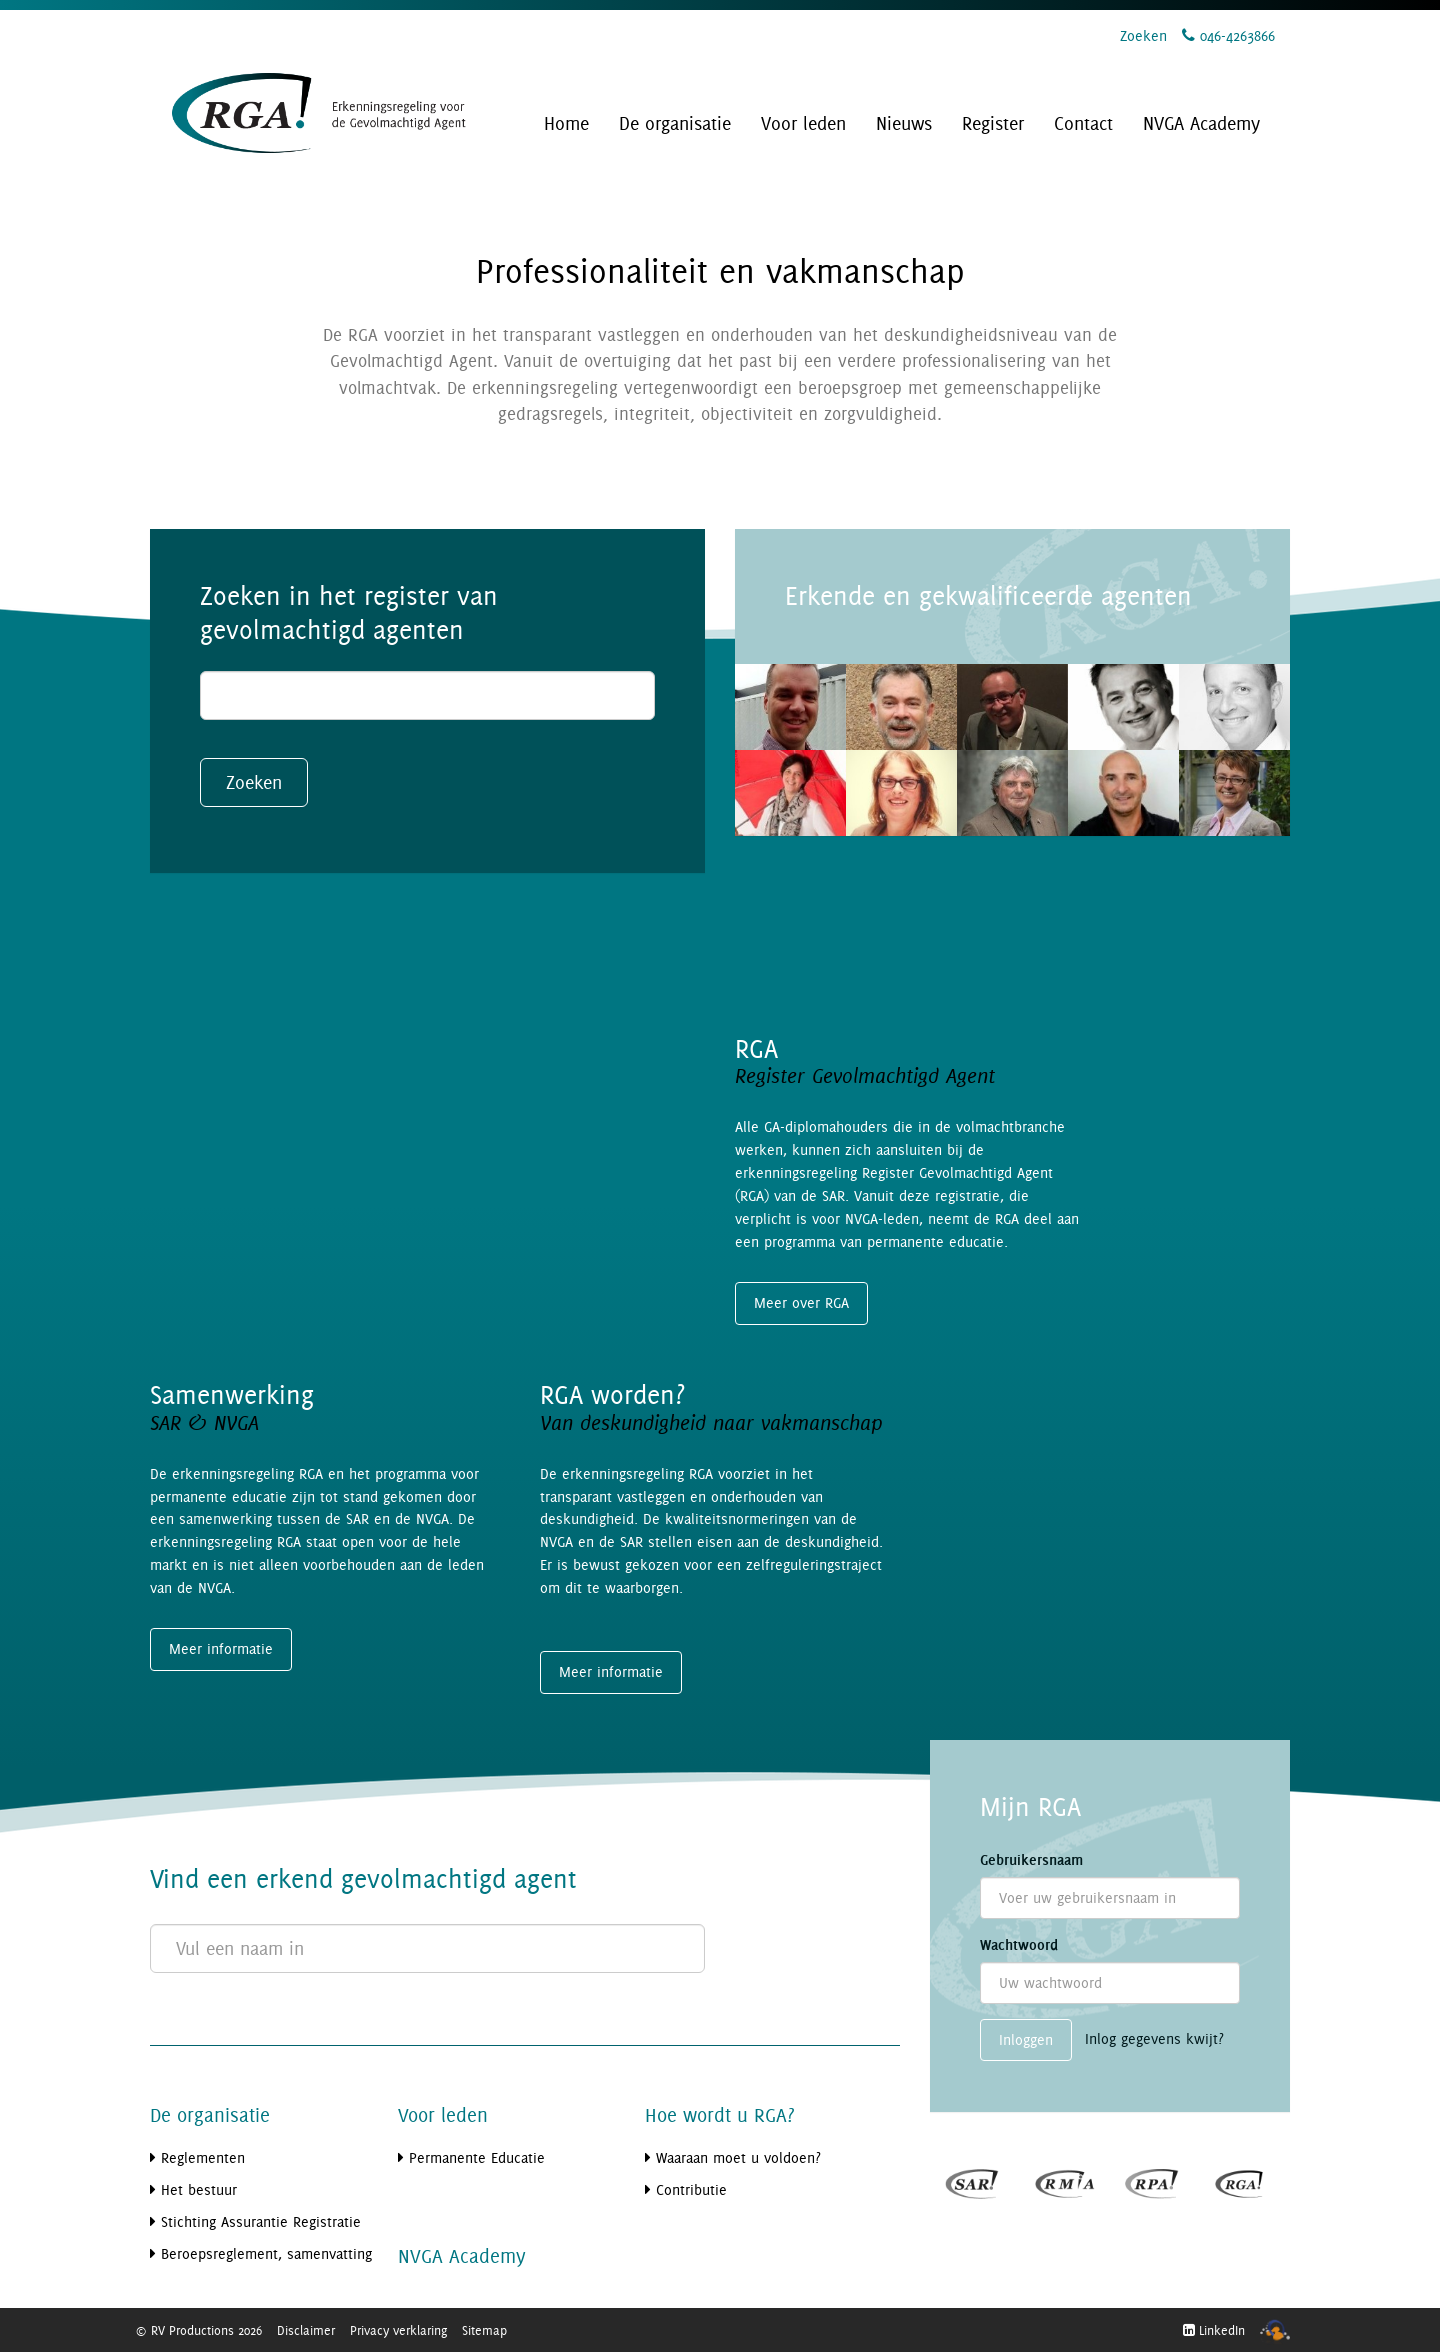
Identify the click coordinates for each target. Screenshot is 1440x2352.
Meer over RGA (801, 1302)
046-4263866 (1228, 35)
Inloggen (1026, 2039)
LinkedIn (1214, 2330)
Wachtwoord (1019, 1945)
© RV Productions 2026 (198, 2330)
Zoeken (1143, 35)
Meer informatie (221, 1648)
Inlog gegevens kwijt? (1154, 2038)
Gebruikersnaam (1031, 1860)
